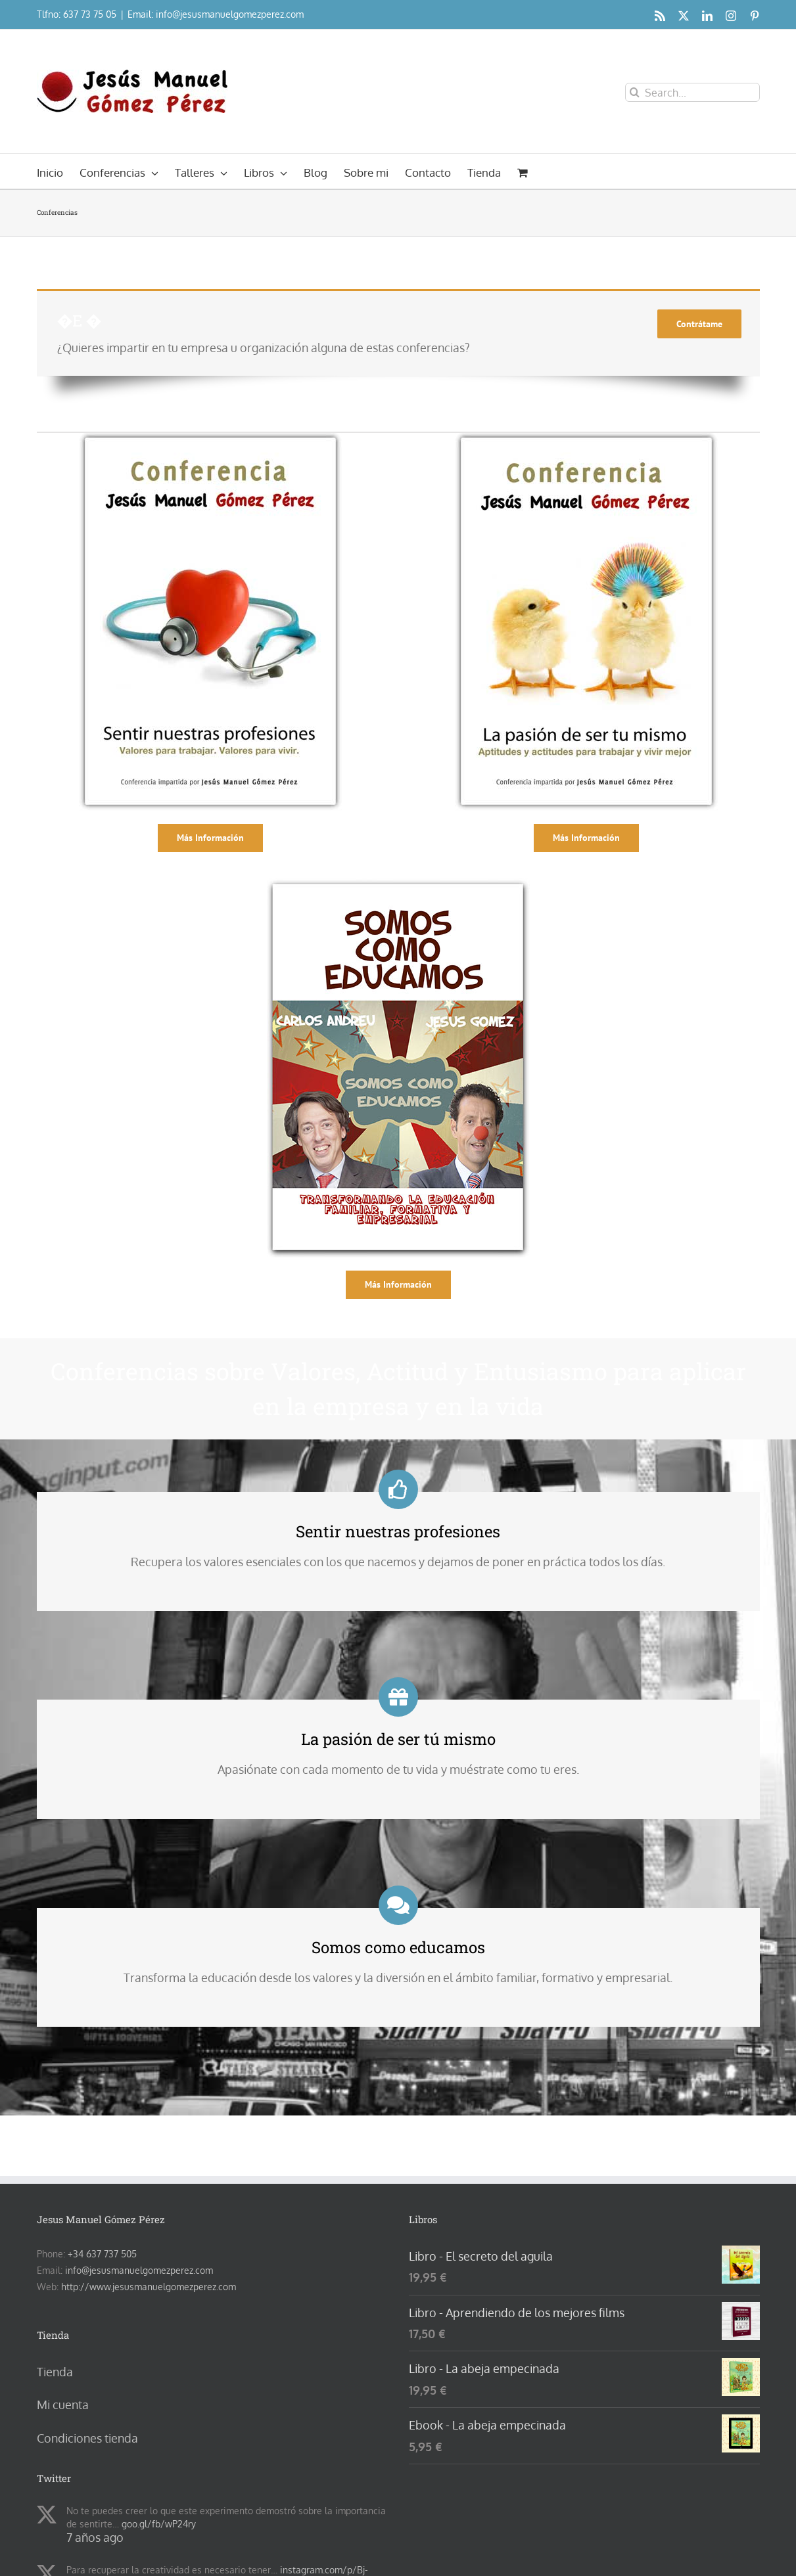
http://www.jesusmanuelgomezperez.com (148, 2286)
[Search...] (692, 92)
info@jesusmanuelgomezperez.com (139, 2270)
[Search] (634, 92)
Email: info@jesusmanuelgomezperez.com (216, 14)
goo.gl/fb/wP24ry (159, 2523)
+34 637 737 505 (102, 2253)
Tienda (55, 2371)
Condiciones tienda (87, 2438)
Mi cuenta (63, 2404)
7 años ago (95, 2537)
